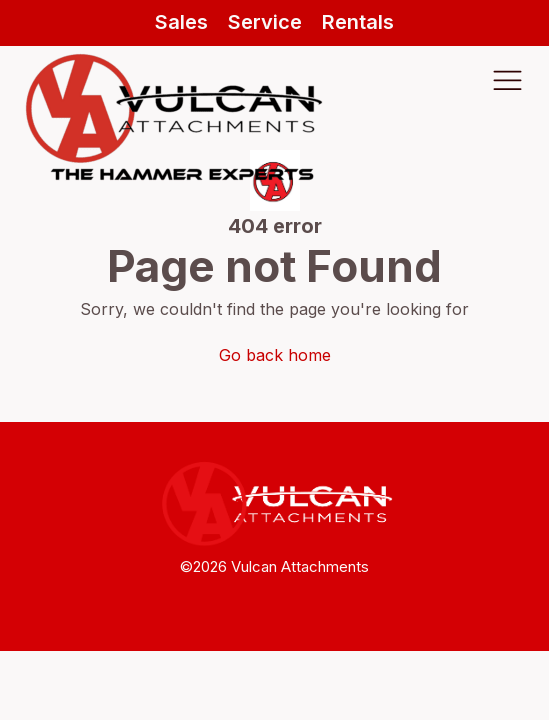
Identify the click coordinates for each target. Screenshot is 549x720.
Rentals (358, 22)
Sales (181, 22)
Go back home (275, 355)
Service (265, 22)
